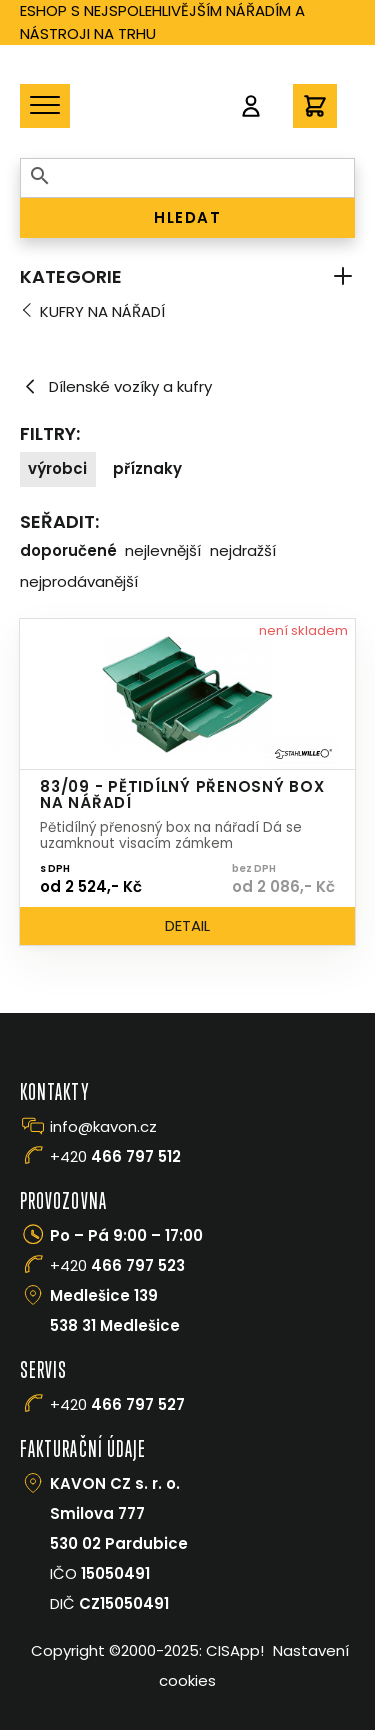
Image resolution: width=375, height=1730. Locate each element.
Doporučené (68, 550)
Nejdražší (243, 550)
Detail (187, 925)
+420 (115, 1156)
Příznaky (147, 468)
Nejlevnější (163, 550)
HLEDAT (187, 217)
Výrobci (57, 468)
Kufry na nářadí (102, 311)
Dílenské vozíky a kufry (116, 387)
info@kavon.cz (103, 1126)
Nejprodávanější (79, 581)
